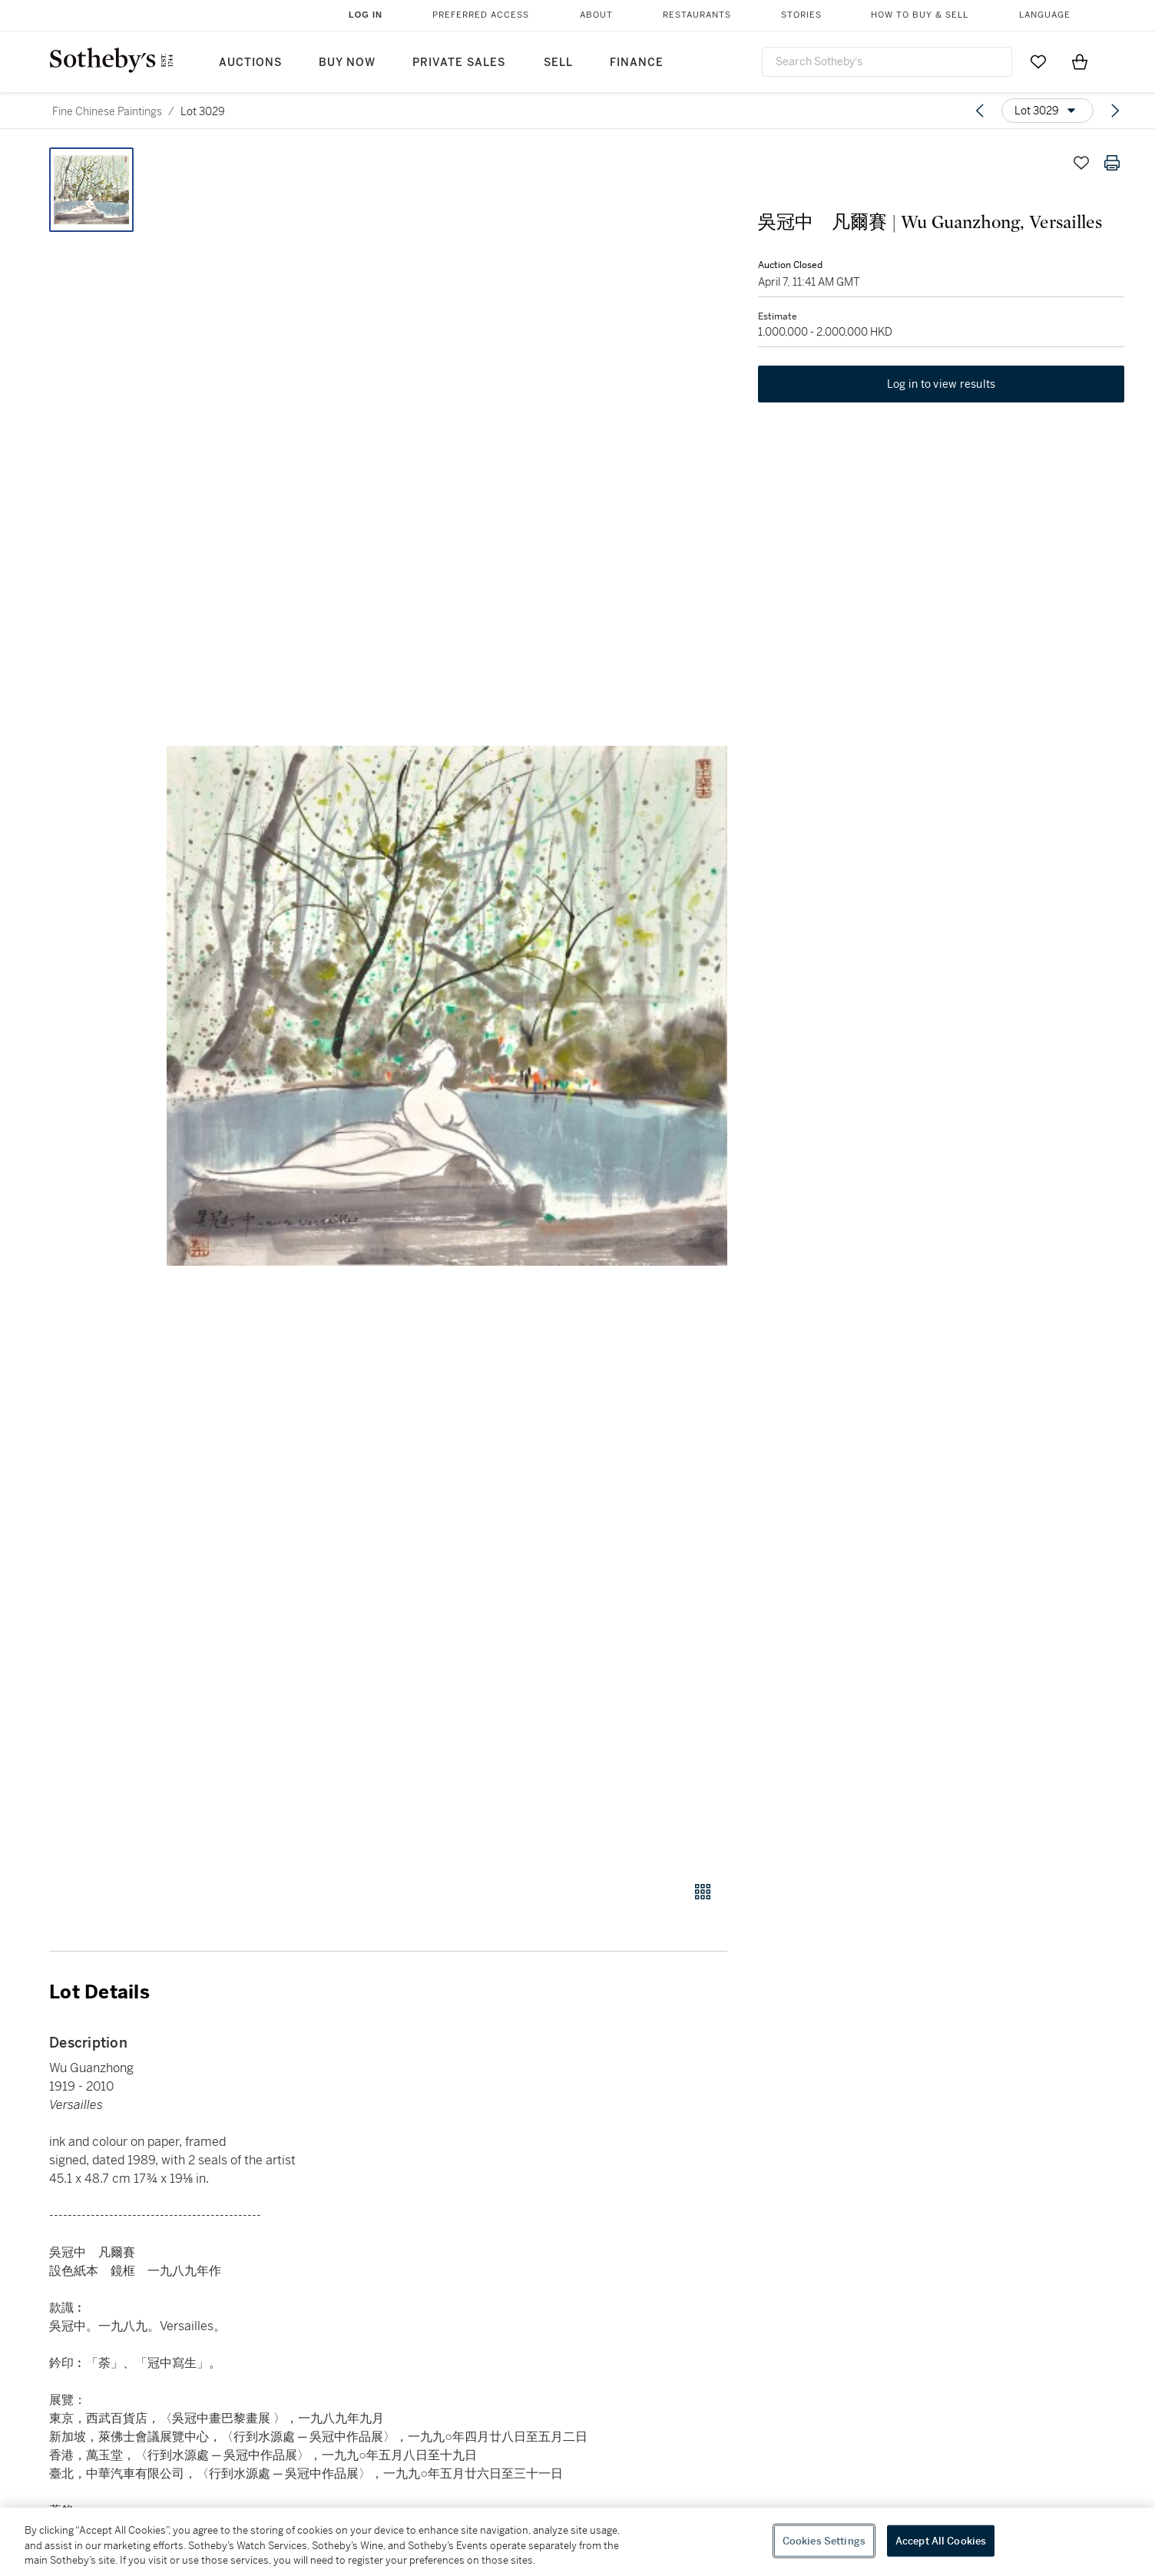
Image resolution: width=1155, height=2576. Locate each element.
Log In (365, 14)
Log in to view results (941, 384)
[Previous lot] (980, 110)
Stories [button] (801, 15)
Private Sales (458, 62)
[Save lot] (1081, 163)
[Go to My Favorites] (1038, 61)
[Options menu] (1047, 110)
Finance (637, 62)
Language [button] (1045, 15)
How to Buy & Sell (919, 15)
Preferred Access (480, 15)
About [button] (596, 15)
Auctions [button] (250, 62)
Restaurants (697, 15)
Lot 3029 (202, 111)
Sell (558, 62)
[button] (447, 1005)
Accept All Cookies (940, 2540)
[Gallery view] (702, 1891)
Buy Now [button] (347, 62)
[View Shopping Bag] (1080, 61)
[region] (577, 2542)
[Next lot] (1115, 110)
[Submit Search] (994, 61)
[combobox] (887, 62)
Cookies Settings (824, 2540)
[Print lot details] (1112, 163)
